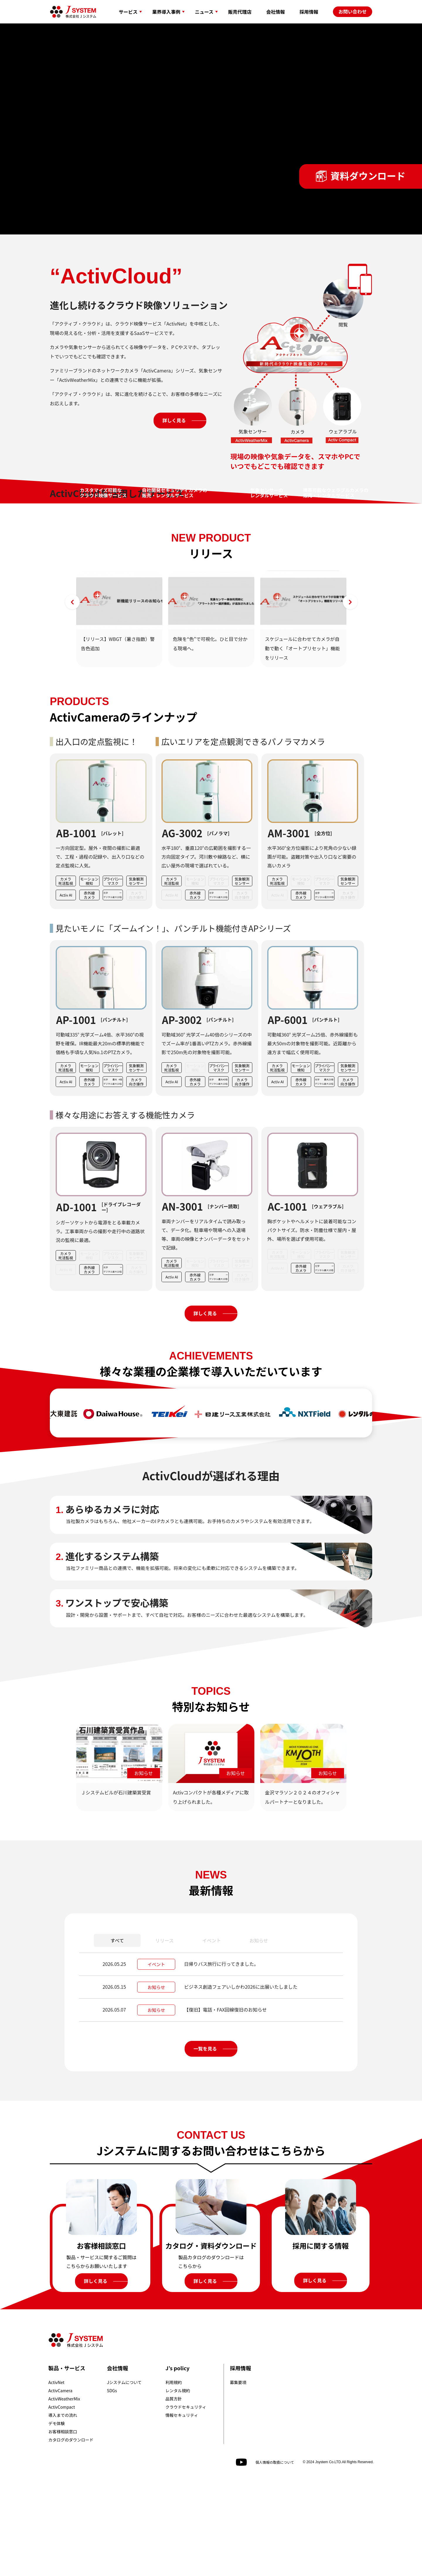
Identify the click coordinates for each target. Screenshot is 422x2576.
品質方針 (174, 2491)
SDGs (112, 2483)
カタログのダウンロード (70, 2532)
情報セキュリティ (182, 2508)
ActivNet (56, 2475)
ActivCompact (61, 2499)
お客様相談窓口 (62, 2524)
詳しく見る (174, 420)
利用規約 (174, 2475)
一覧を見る (205, 2141)
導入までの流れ (62, 2508)
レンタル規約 (178, 2483)
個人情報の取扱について (275, 2554)
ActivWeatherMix (64, 2491)
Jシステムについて (124, 2475)
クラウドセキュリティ (186, 2499)
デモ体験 (56, 2516)
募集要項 (238, 2475)
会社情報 (117, 2460)
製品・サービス (66, 2460)
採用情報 (240, 2460)
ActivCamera (60, 2483)
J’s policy (178, 2460)
